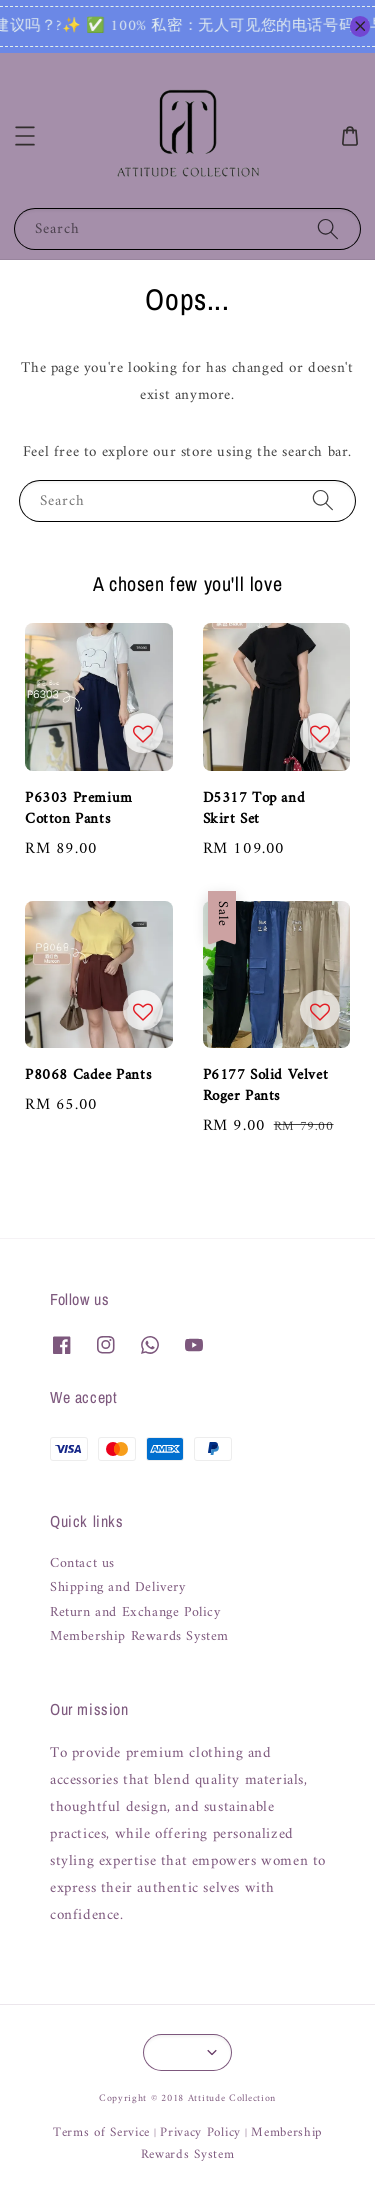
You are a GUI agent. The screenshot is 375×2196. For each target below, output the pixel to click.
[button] (25, 136)
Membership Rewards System (139, 1637)
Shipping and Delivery (118, 1588)
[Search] (328, 228)
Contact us (82, 1564)
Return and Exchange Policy (135, 1613)
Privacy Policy (200, 2132)
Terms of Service (101, 2132)
